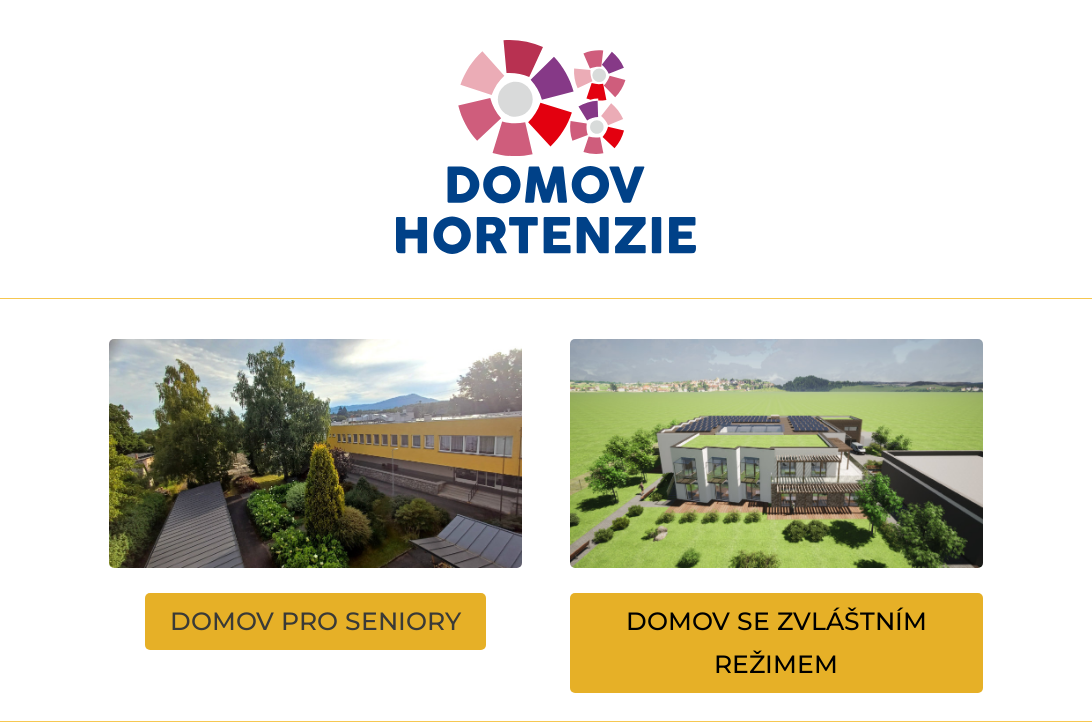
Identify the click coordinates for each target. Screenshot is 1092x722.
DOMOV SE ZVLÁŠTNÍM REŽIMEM (776, 642)
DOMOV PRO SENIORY (315, 621)
